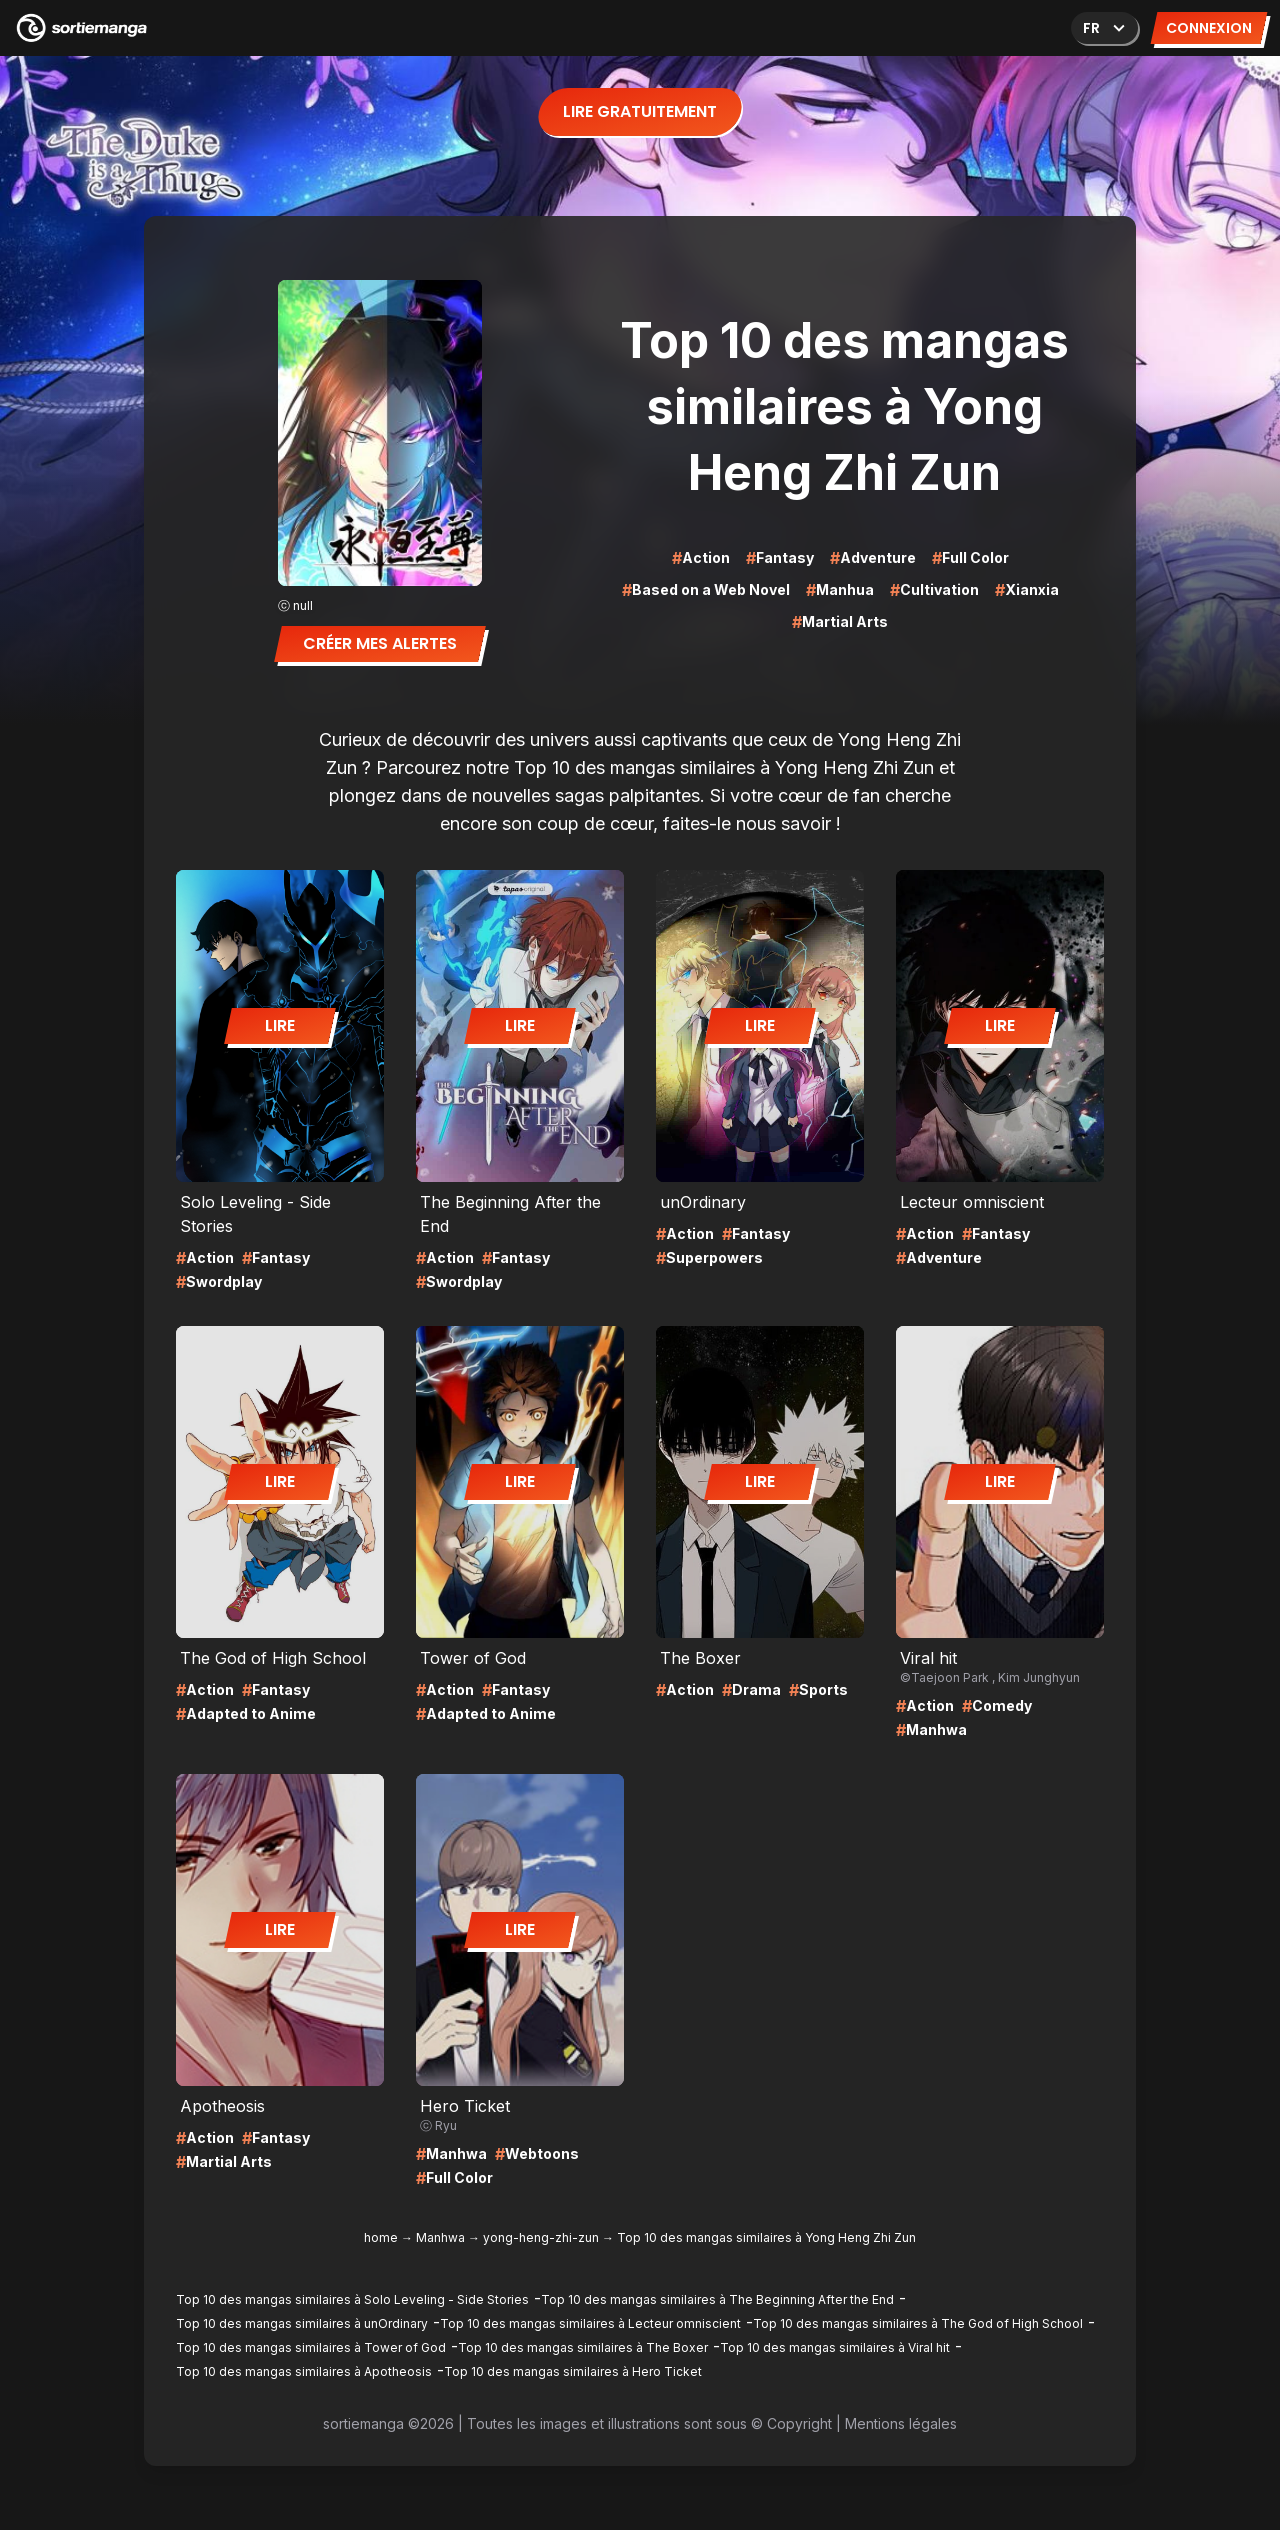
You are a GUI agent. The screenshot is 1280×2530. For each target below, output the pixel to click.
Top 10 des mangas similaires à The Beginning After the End (717, 2299)
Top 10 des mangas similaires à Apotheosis (304, 2371)
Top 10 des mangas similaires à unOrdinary (302, 2323)
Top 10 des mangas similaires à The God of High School (918, 2323)
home (381, 2237)
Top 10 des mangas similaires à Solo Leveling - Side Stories (352, 2299)
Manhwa (440, 2237)
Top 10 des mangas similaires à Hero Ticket (573, 2371)
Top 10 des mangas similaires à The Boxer (583, 2347)
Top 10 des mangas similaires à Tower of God (311, 2347)
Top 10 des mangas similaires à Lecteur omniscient (590, 2323)
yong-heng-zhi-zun (541, 2237)
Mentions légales (901, 2423)
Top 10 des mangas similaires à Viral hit (835, 2347)
